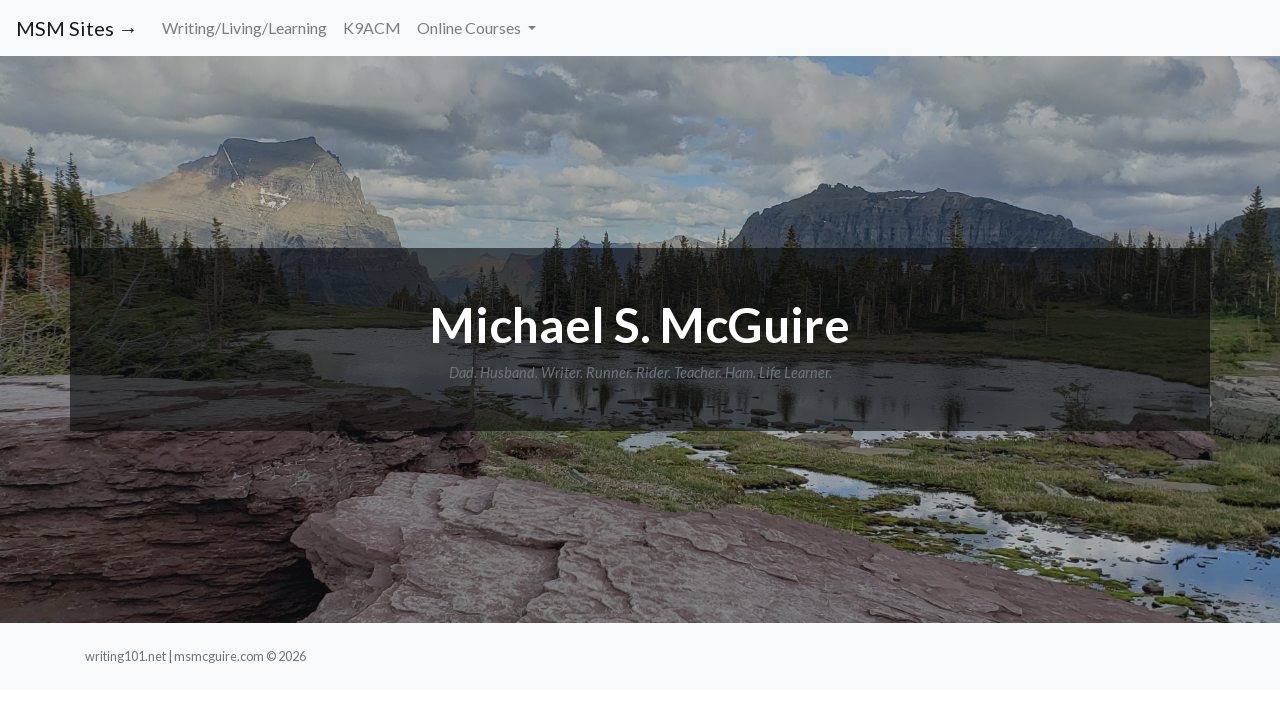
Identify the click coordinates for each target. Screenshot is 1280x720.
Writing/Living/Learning (244, 27)
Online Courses (470, 27)
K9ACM (372, 27)
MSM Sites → (77, 28)
